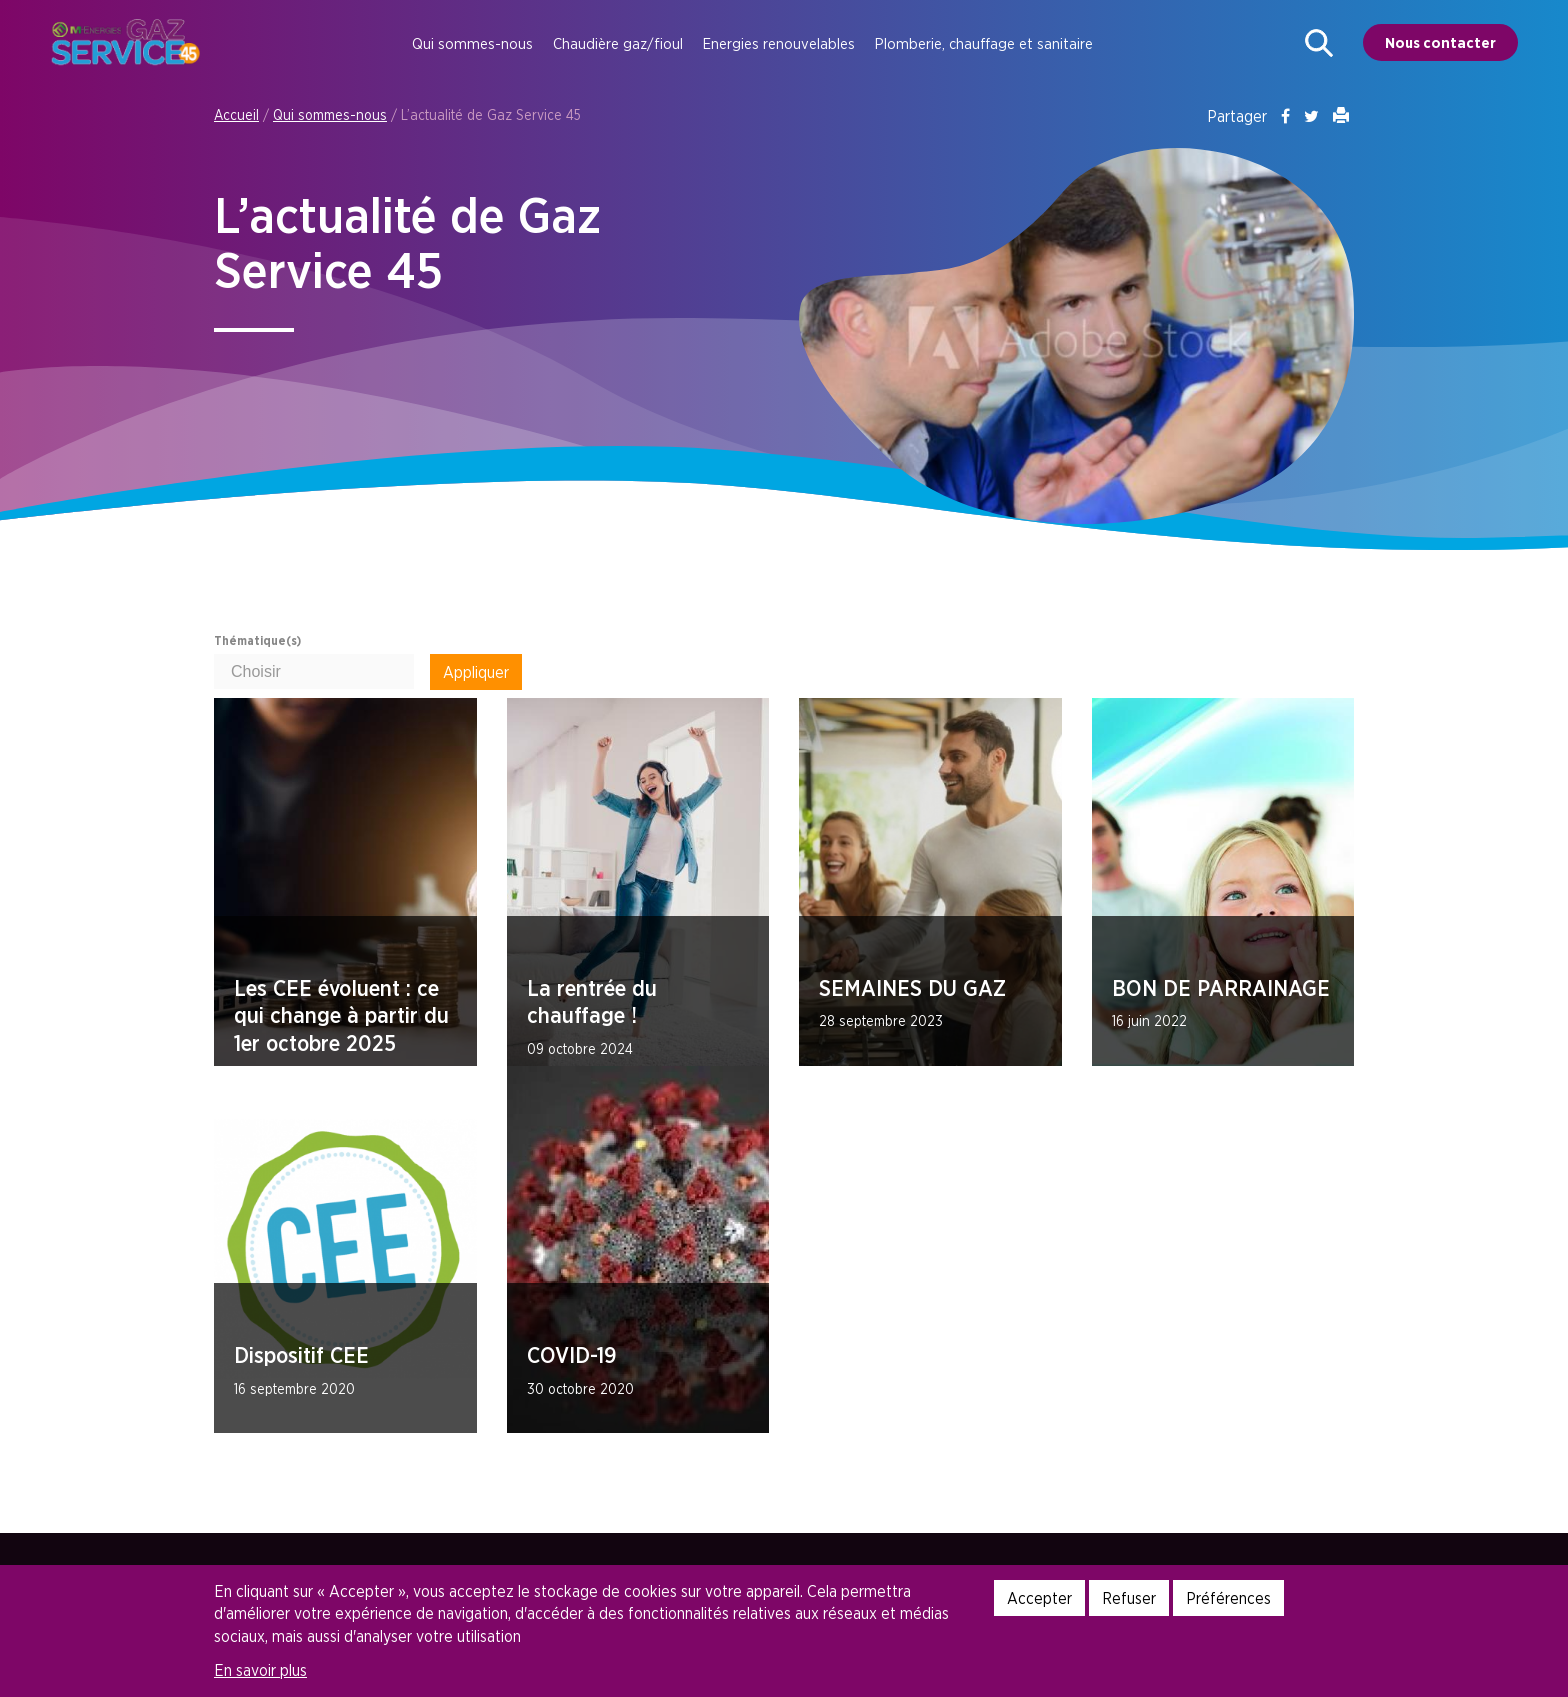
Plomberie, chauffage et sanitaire (984, 43)
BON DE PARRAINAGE (1221, 988)
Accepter (1039, 1598)
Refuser (1129, 1598)
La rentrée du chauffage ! (592, 1002)
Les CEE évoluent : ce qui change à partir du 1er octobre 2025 (341, 1015)
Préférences (1228, 1598)
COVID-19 (572, 1355)
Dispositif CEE (301, 1355)
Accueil (236, 114)
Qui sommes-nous (472, 43)
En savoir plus (260, 1670)
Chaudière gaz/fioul (618, 43)
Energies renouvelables (779, 43)
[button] (1319, 43)
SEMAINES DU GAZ (912, 988)
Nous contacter (1440, 42)
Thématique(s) (257, 640)
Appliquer (476, 672)
